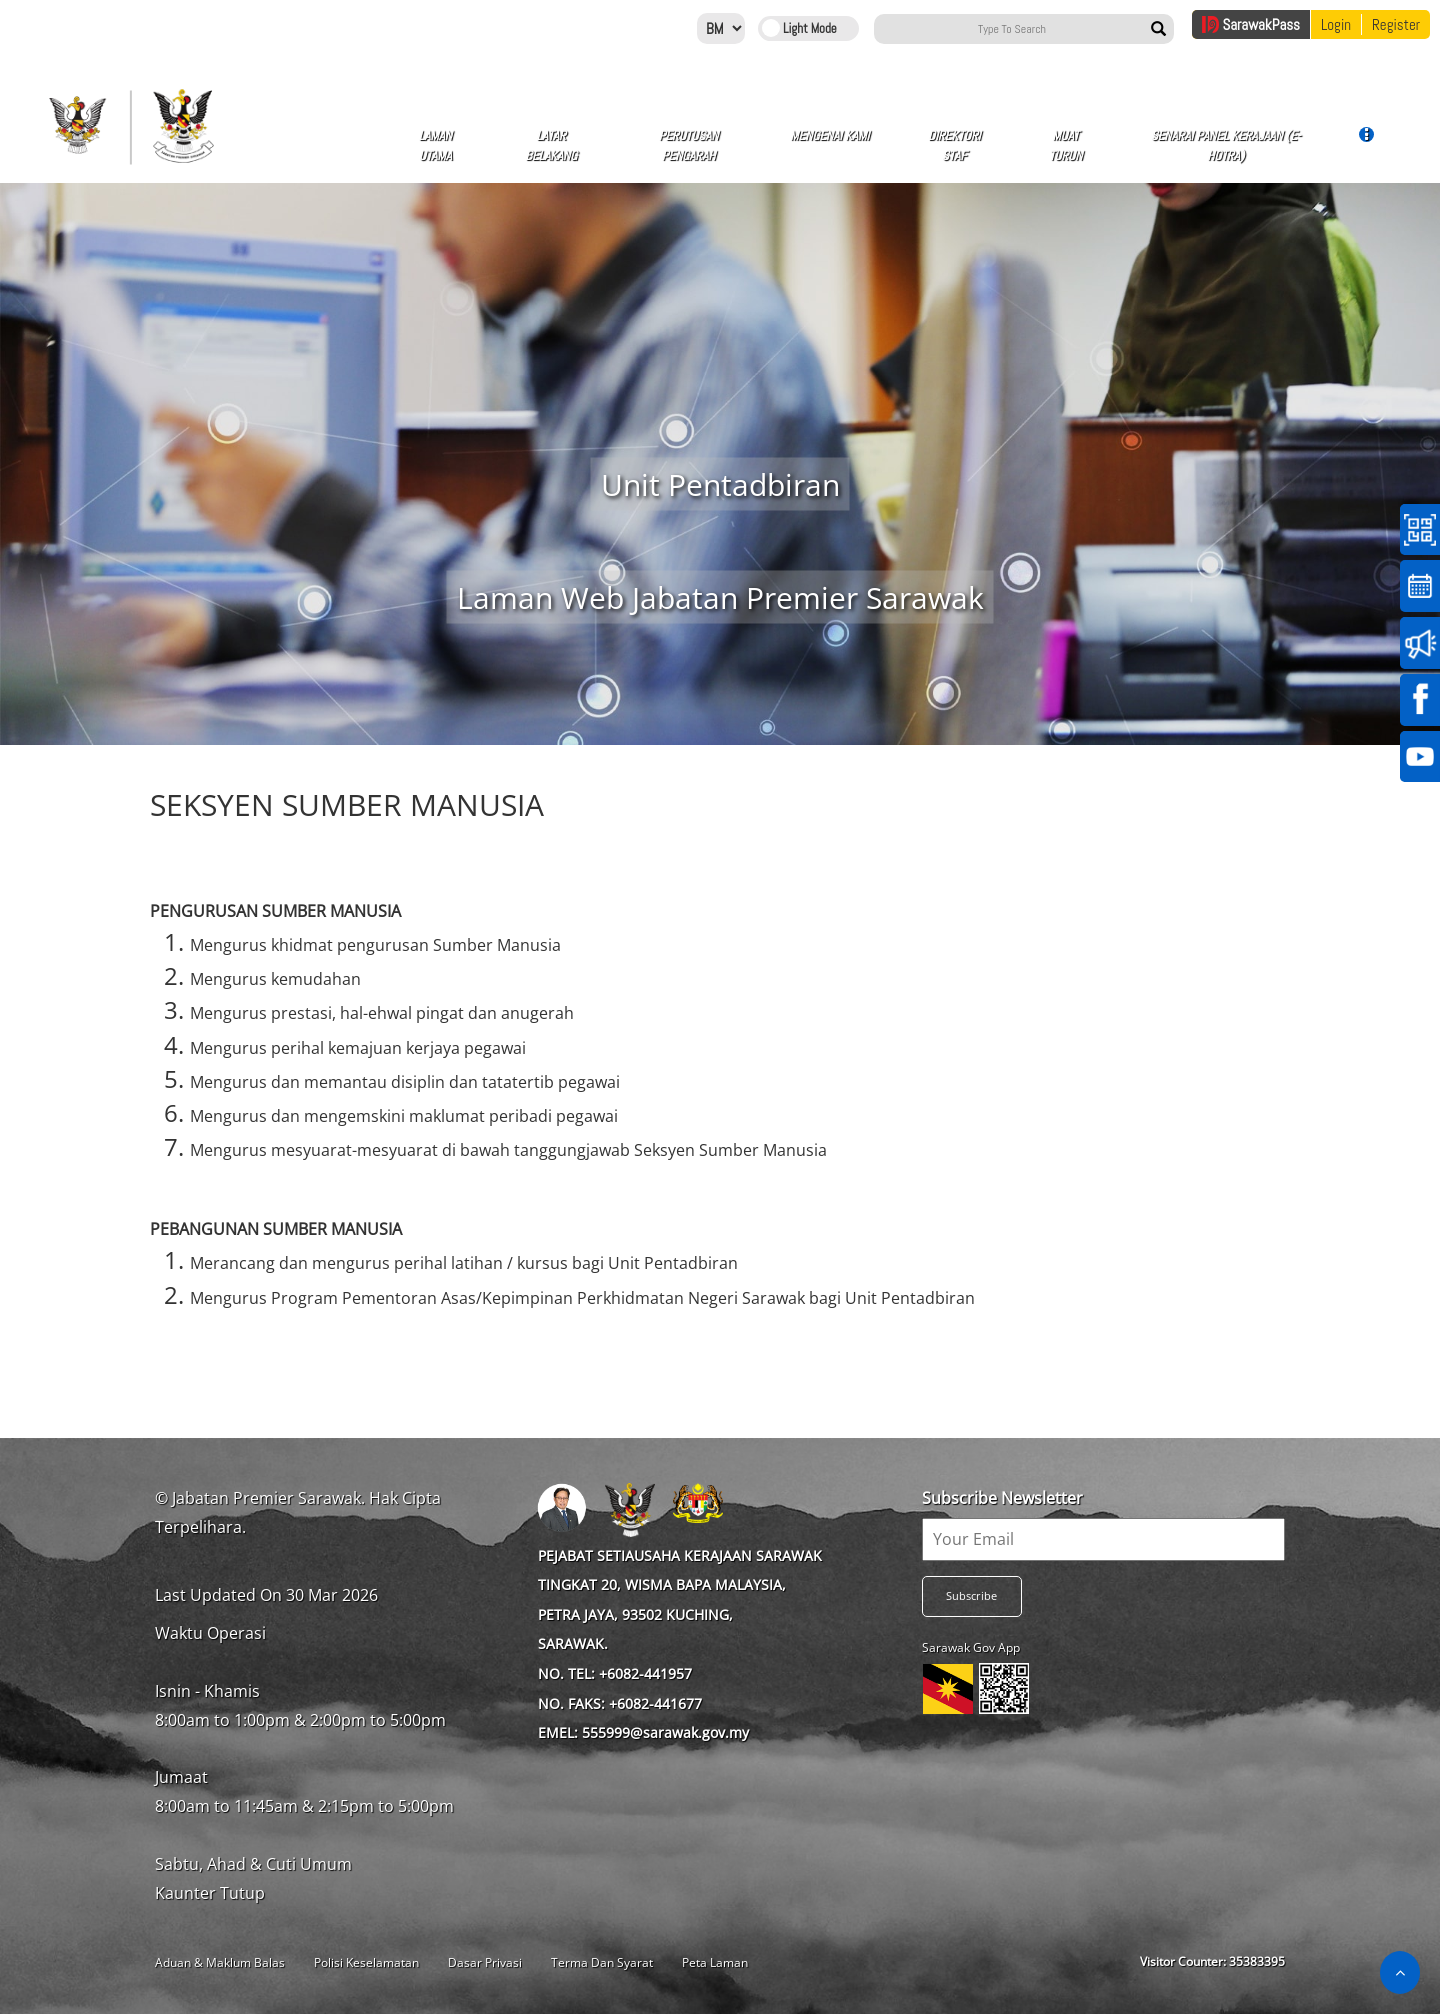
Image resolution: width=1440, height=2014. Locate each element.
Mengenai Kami (829, 143)
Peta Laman (715, 1962)
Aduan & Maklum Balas (220, 1962)
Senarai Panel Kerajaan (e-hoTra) (1226, 145)
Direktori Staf (954, 145)
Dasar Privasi (485, 1962)
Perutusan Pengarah (689, 145)
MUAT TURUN (1066, 145)
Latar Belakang (551, 145)
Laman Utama (435, 145)
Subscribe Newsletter (1002, 1498)
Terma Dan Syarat (602, 1962)
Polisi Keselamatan (366, 1962)
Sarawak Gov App (971, 1647)
